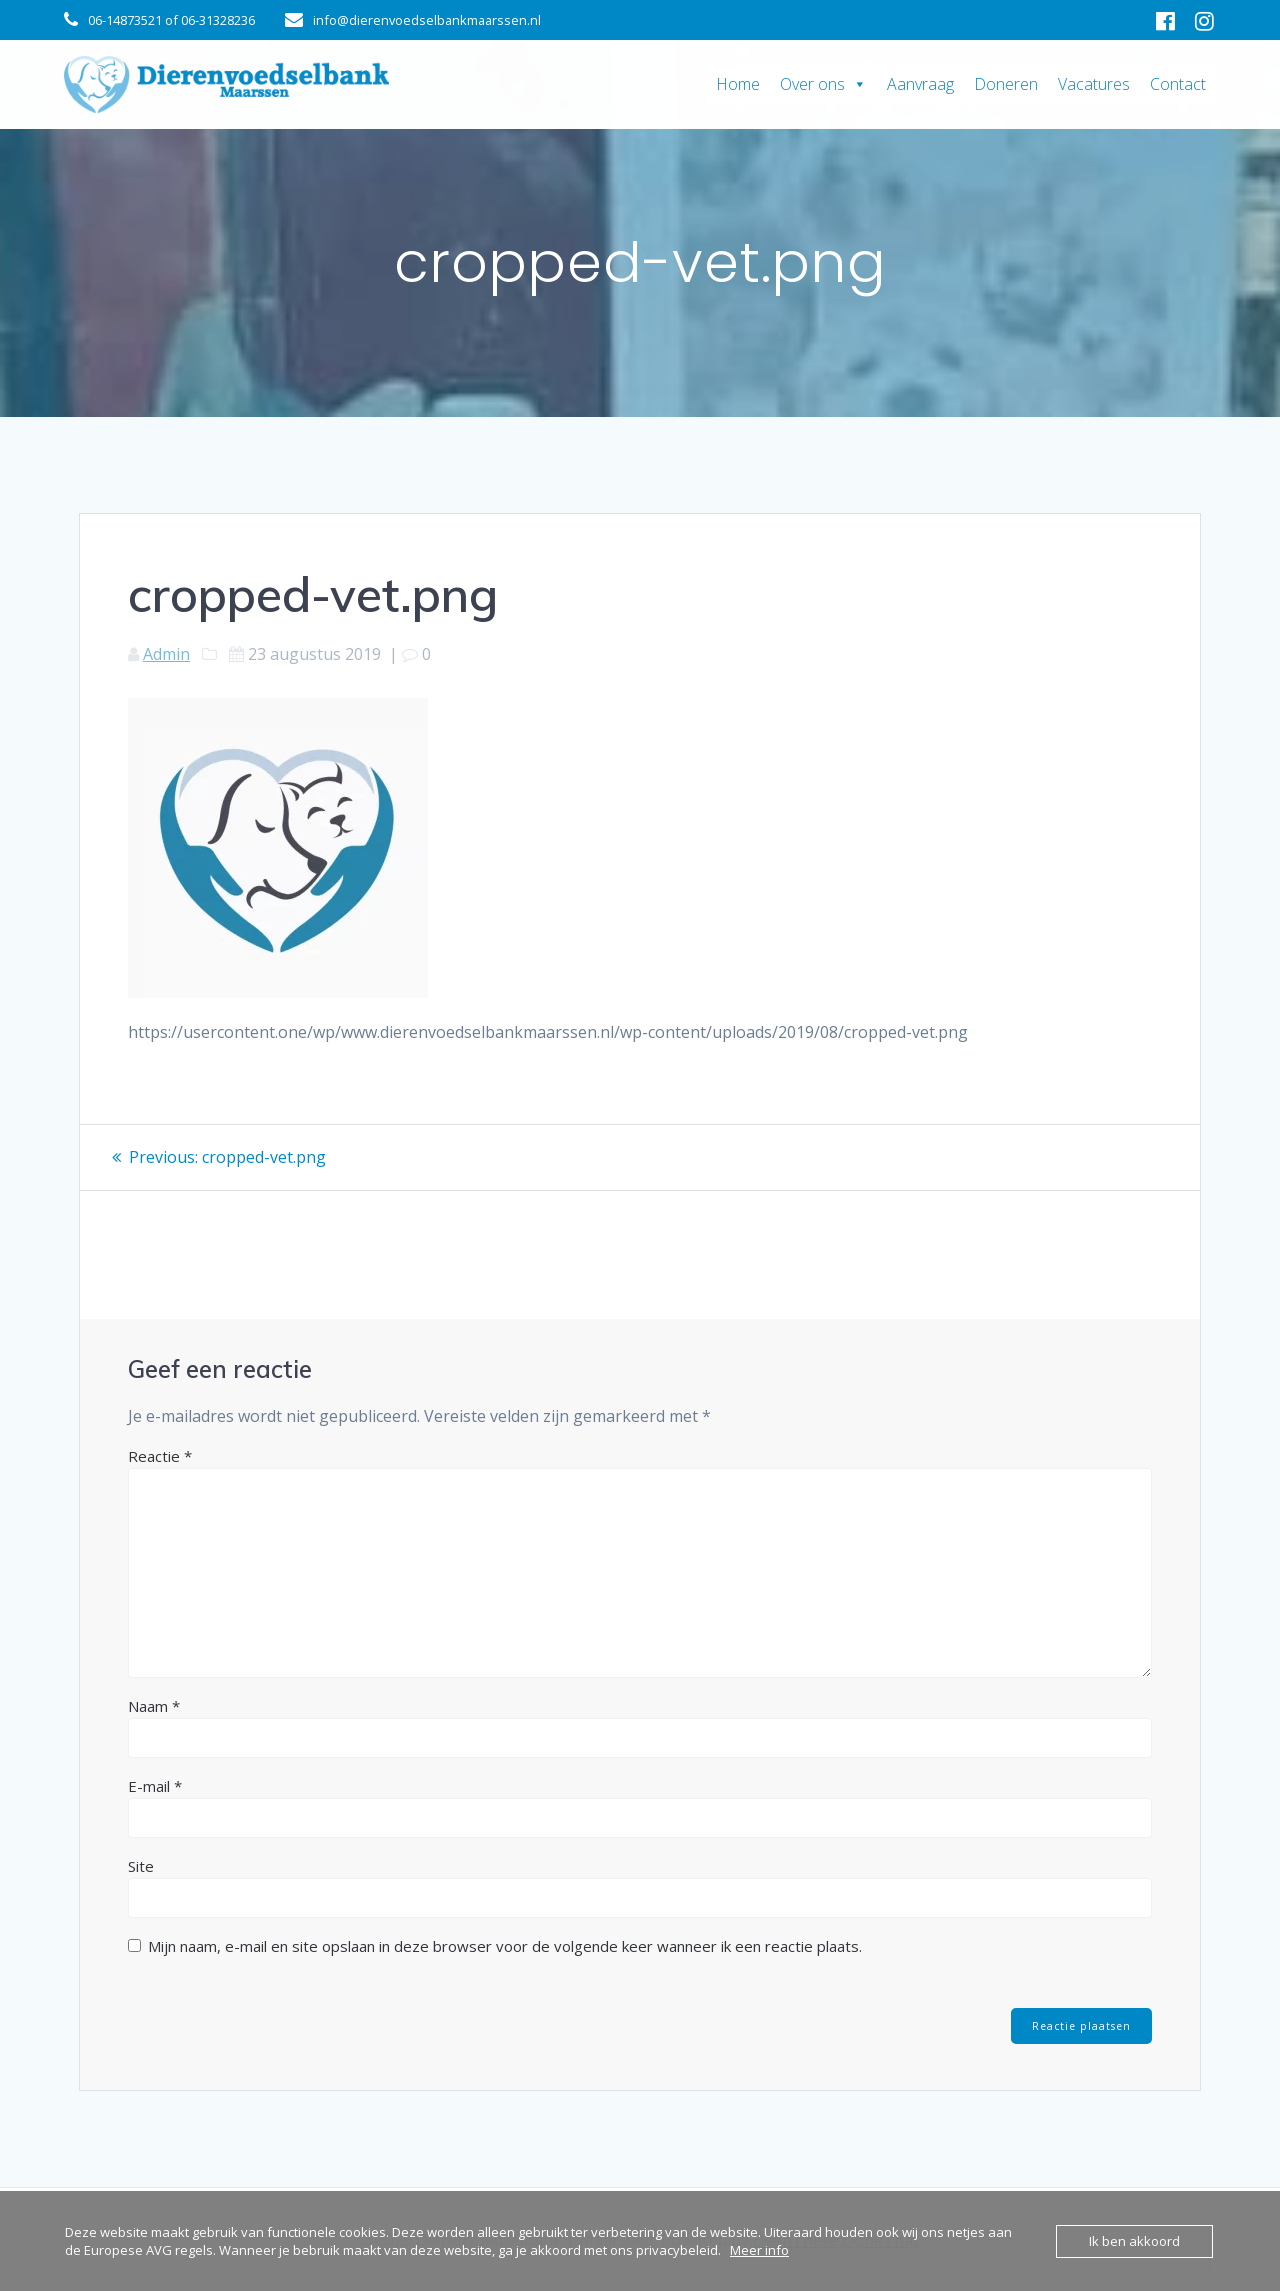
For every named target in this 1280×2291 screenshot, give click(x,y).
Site (141, 1865)
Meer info (759, 2250)
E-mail (155, 1785)
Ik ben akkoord (1134, 2241)
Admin (166, 654)
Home (738, 84)
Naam (154, 1705)
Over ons (823, 84)
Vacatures (1094, 84)
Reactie (160, 1455)
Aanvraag (920, 84)
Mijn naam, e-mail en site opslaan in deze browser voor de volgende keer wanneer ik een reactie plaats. (505, 1945)
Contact (1178, 84)
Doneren (1006, 84)
